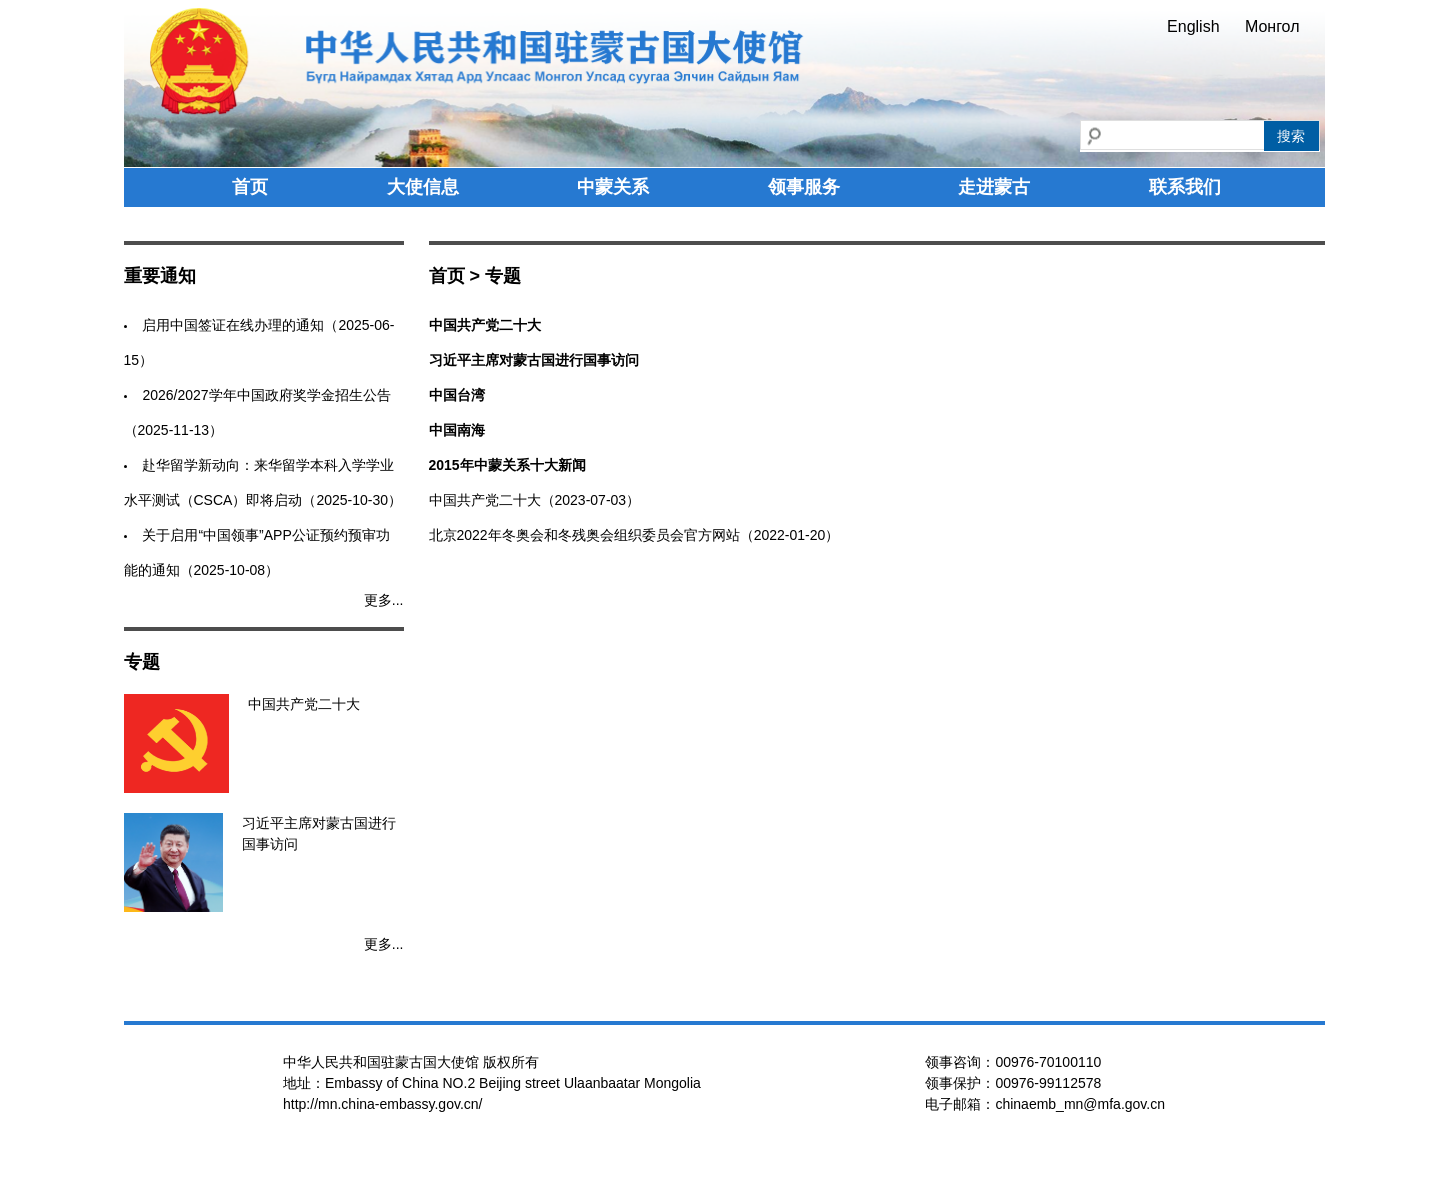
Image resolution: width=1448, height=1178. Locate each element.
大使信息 (423, 187)
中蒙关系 (613, 187)
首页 (250, 187)
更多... (384, 600)
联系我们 (1185, 187)
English (1193, 26)
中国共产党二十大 (485, 325)
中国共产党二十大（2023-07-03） (535, 500)
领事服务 (804, 187)
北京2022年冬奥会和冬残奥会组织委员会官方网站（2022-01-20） (634, 535)
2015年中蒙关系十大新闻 (507, 465)
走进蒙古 (994, 187)
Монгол (1272, 26)
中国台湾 (457, 395)
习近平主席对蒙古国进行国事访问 (534, 360)
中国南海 (457, 430)
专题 (503, 276)
